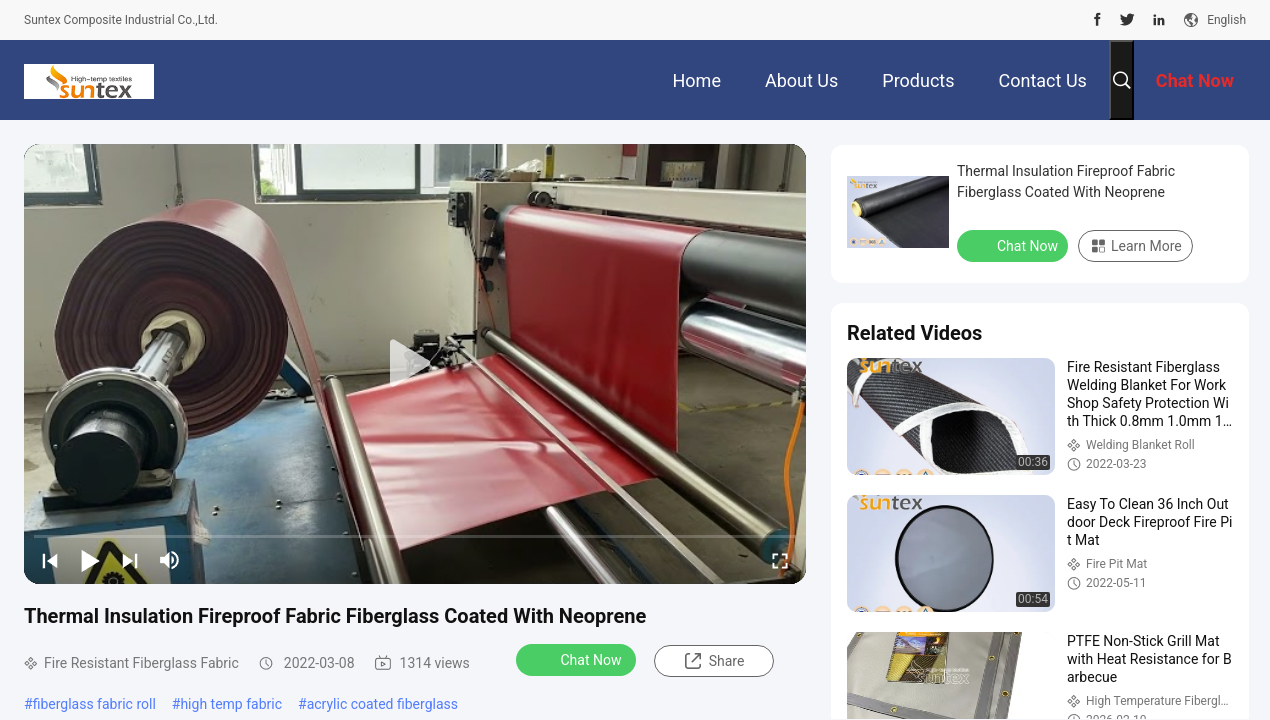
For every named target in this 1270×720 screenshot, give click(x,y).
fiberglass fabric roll (94, 704)
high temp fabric (231, 704)
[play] (415, 364)
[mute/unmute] (170, 560)
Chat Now (578, 659)
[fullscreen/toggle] (780, 560)
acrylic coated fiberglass (382, 704)
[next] (130, 560)
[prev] (50, 560)
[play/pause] (90, 560)
